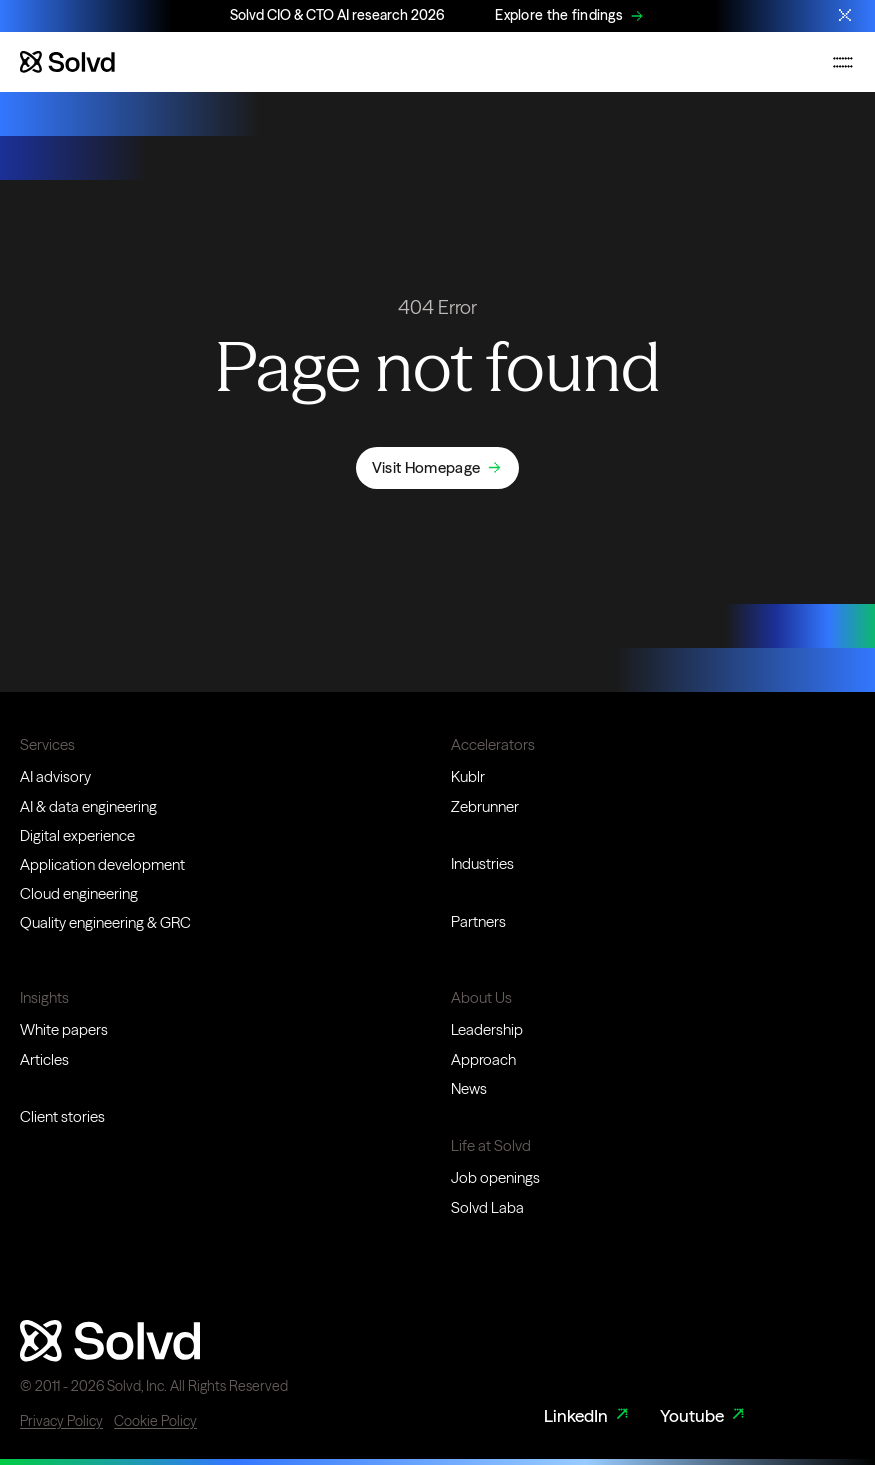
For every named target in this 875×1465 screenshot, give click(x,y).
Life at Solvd (491, 1145)
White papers (64, 1029)
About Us (481, 997)
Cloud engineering (79, 893)
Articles (44, 1059)
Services (47, 744)
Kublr (468, 776)
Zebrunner (485, 806)
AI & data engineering (88, 806)
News (469, 1088)
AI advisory (55, 776)
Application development (102, 864)
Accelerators (493, 744)
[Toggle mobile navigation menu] (843, 62)
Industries (482, 863)
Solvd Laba (487, 1207)
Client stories (62, 1116)
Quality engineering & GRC (105, 922)
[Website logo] (67, 62)
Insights (44, 997)
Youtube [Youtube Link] (704, 1416)
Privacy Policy (61, 1421)
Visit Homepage (426, 467)
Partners (478, 921)
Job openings (495, 1177)
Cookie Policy (155, 1421)
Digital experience (77, 835)
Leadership (487, 1029)
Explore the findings (559, 15)
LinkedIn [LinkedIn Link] (588, 1416)
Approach (483, 1059)
